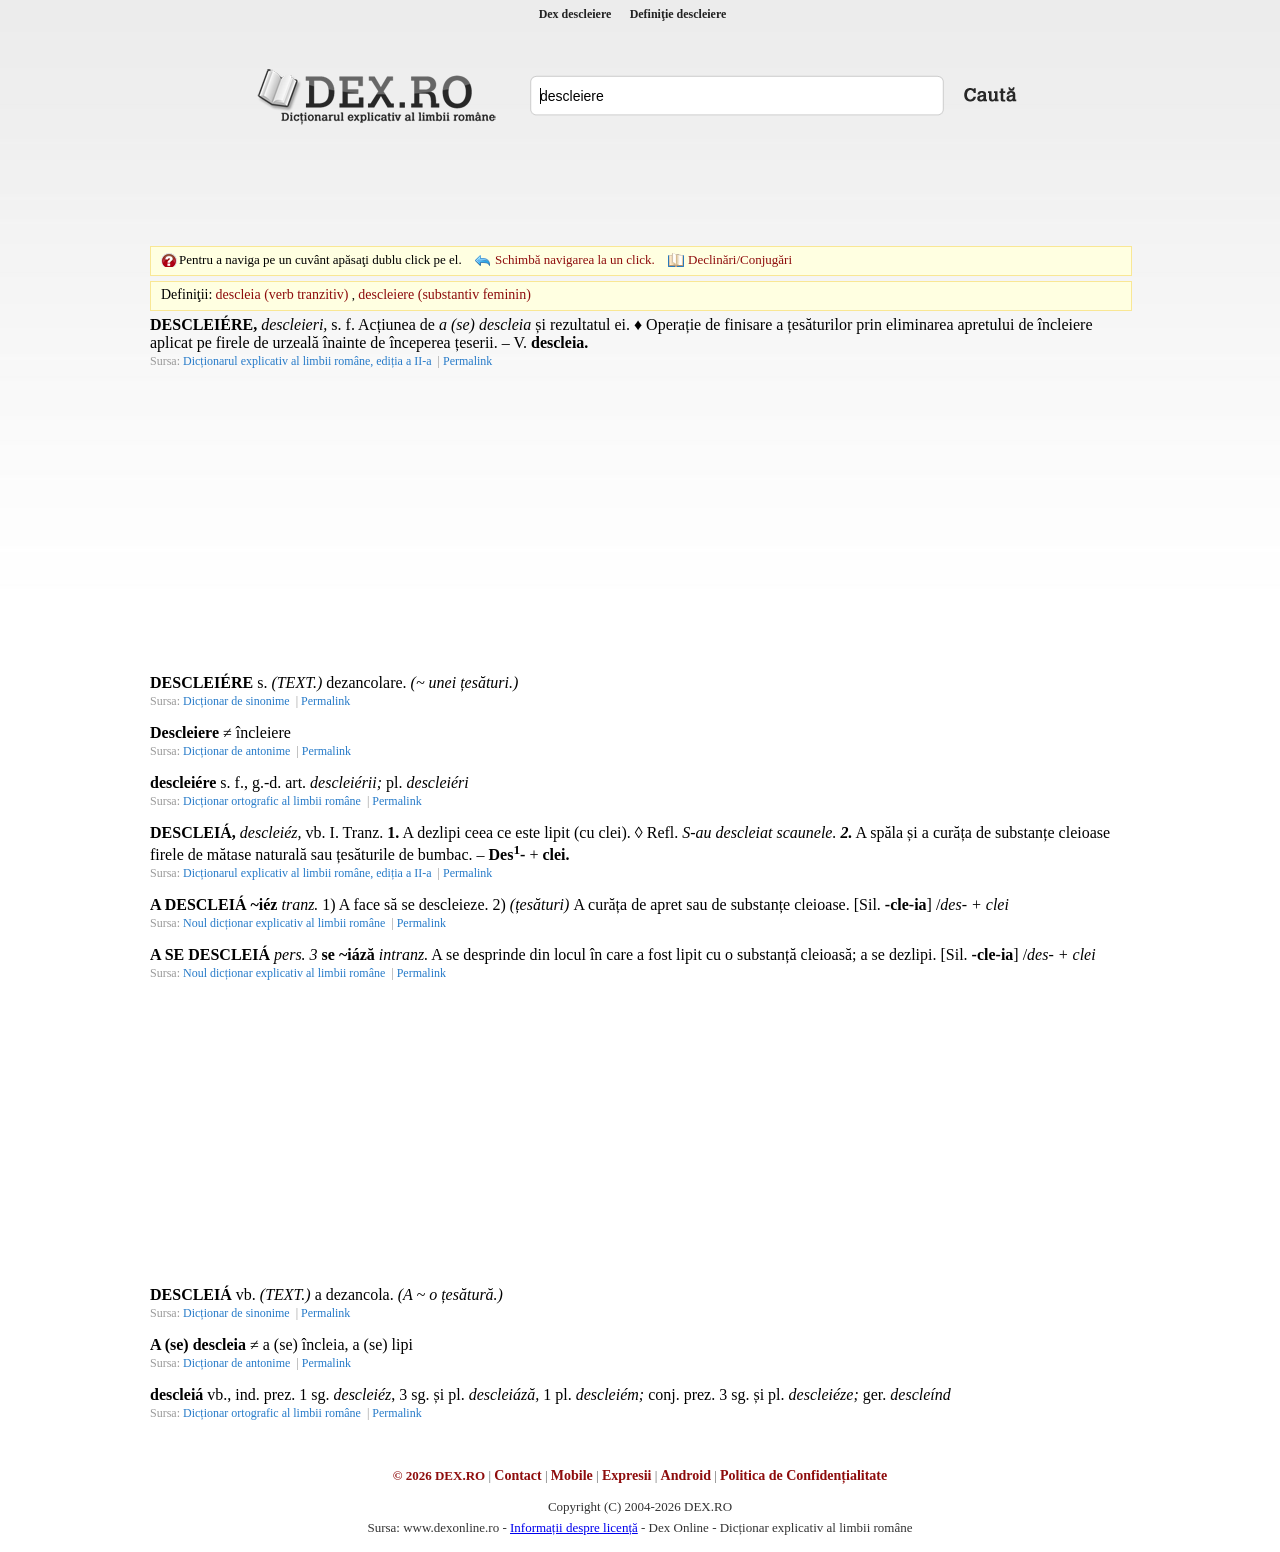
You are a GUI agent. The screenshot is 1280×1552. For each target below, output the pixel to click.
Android (686, 1475)
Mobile (572, 1475)
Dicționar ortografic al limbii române (272, 801)
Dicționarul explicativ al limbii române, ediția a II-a (307, 361)
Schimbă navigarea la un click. (575, 259)
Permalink (467, 361)
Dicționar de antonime (236, 751)
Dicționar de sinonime (236, 701)
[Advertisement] (640, 185)
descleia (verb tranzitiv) (282, 294)
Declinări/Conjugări (740, 259)
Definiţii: (186, 294)
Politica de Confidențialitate (803, 1475)
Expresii (627, 1475)
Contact (517, 1475)
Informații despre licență (574, 1527)
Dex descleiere (575, 14)
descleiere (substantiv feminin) (444, 294)
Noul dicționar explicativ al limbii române (284, 923)
